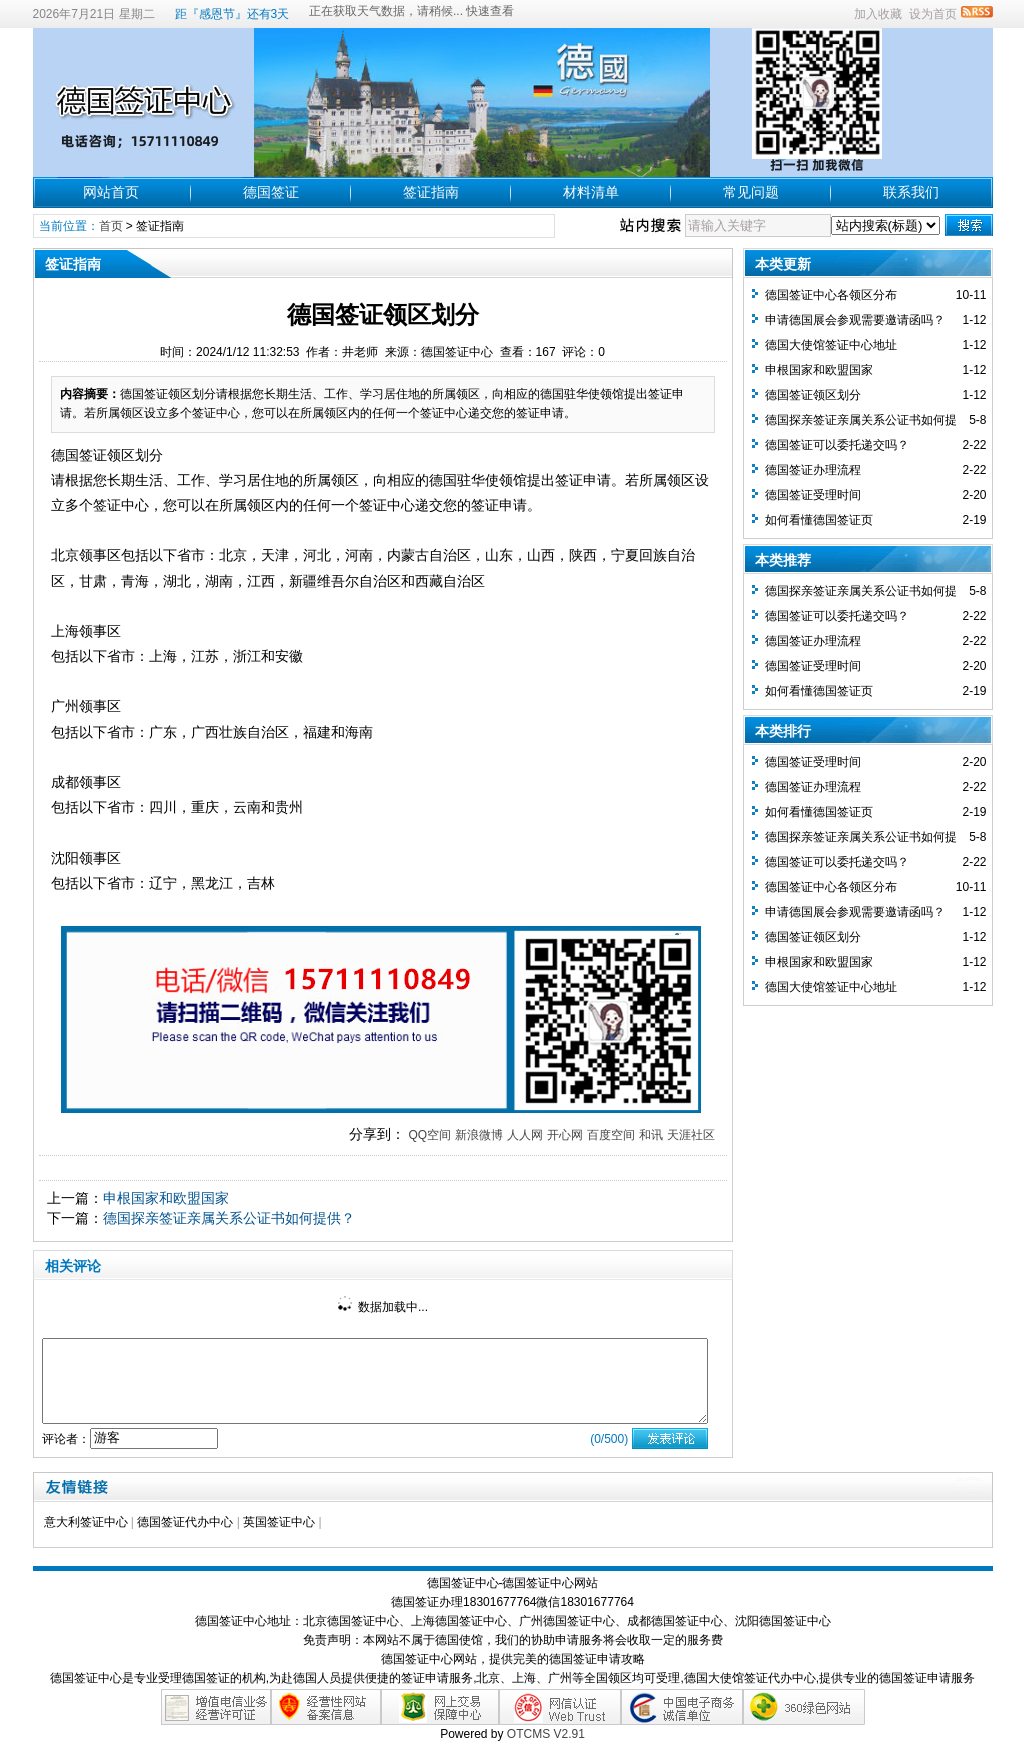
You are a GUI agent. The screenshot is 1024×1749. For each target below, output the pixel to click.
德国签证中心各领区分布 (831, 295)
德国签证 (271, 192)
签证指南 (431, 192)
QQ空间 (429, 1135)
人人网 (525, 1135)
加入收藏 (878, 14)
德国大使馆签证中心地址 (831, 345)
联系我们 (911, 192)
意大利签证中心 (86, 1522)
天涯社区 (691, 1135)
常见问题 (751, 192)
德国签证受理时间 (813, 495)
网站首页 (111, 192)
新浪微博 (479, 1135)
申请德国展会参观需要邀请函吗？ (855, 320)
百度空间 (611, 1135)
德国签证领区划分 (813, 395)
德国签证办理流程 (813, 470)
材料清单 (591, 192)
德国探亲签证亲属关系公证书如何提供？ (229, 1218)
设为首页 (933, 14)
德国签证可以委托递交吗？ (837, 445)
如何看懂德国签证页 (819, 520)
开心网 (565, 1135)
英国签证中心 (279, 1522)
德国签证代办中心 (185, 1522)
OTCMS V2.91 (546, 1734)
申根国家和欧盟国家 (166, 1198)
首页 (111, 226)
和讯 (651, 1135)
